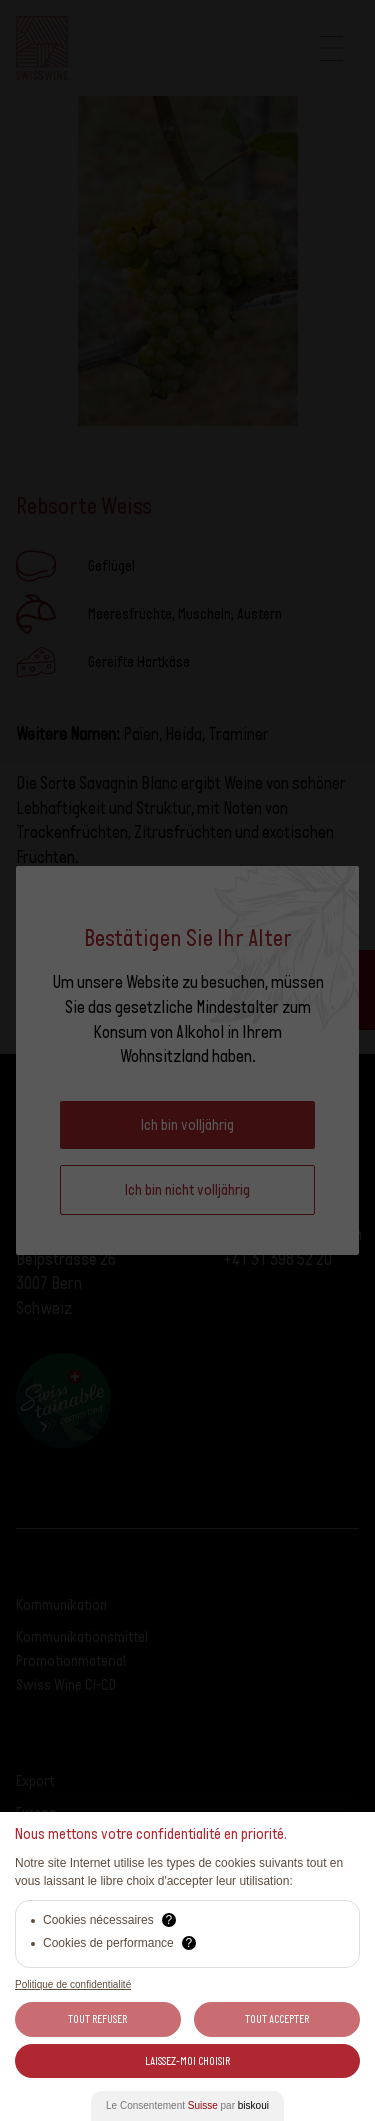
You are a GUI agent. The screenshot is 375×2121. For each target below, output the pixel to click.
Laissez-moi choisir (187, 2061)
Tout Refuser (97, 2019)
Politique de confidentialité (73, 1984)
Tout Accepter (277, 2019)
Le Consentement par (187, 2105)
